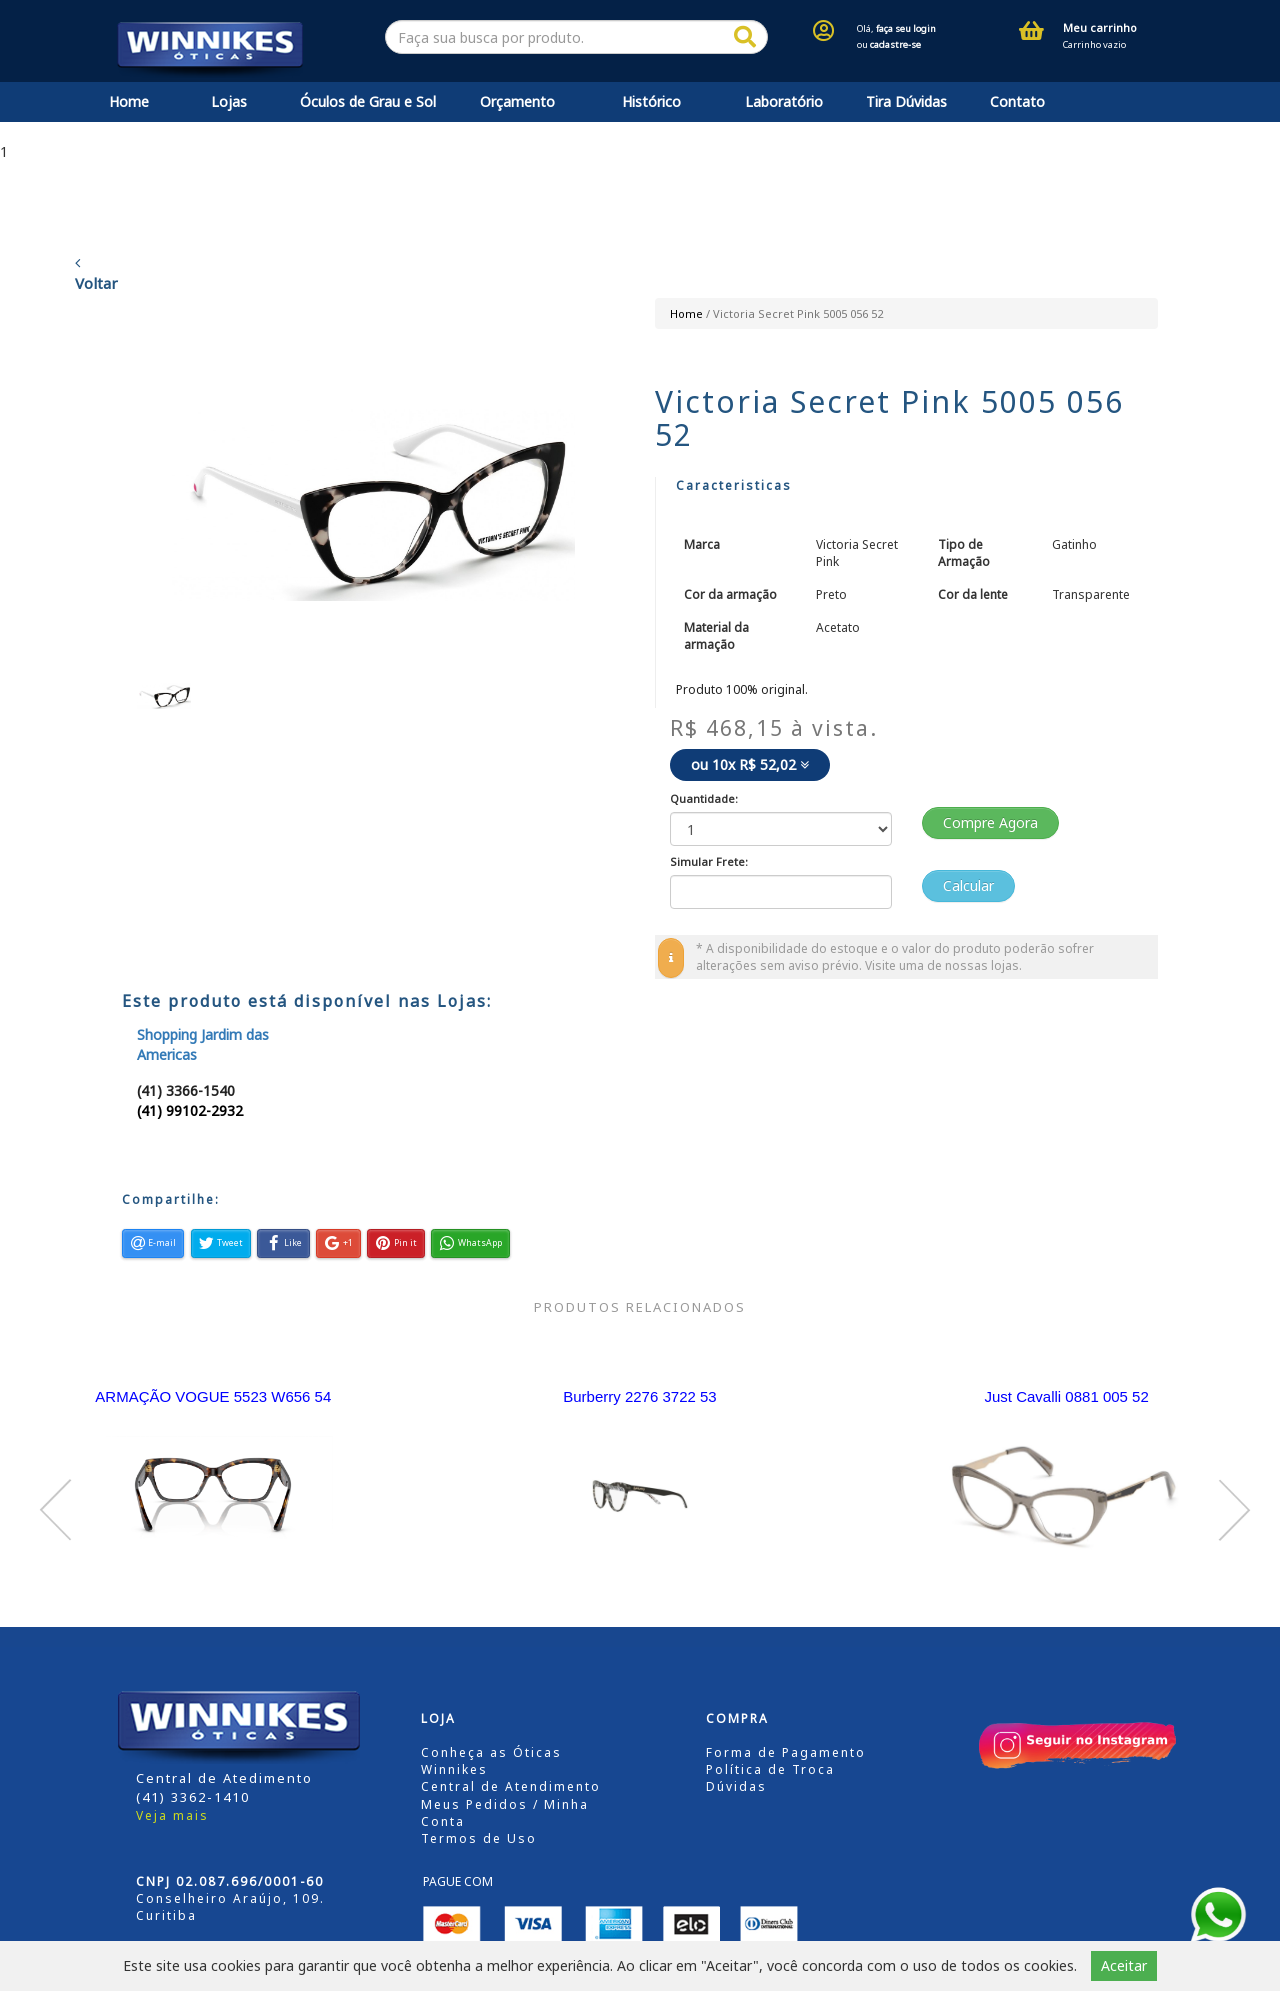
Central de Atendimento (511, 1786)
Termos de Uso (479, 1838)
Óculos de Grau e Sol (368, 101)
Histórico (651, 101)
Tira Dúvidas (906, 101)
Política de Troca (770, 1769)
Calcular (968, 885)
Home (129, 101)
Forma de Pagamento (786, 1752)
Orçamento (517, 101)
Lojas (229, 101)
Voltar (96, 274)
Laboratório (784, 101)
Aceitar (1124, 1965)
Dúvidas (736, 1786)
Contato (1017, 101)
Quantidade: (704, 798)
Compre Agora (990, 822)
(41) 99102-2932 (190, 1110)
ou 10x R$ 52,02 (750, 764)
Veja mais (172, 1815)
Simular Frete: (709, 861)
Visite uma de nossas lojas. (943, 965)
